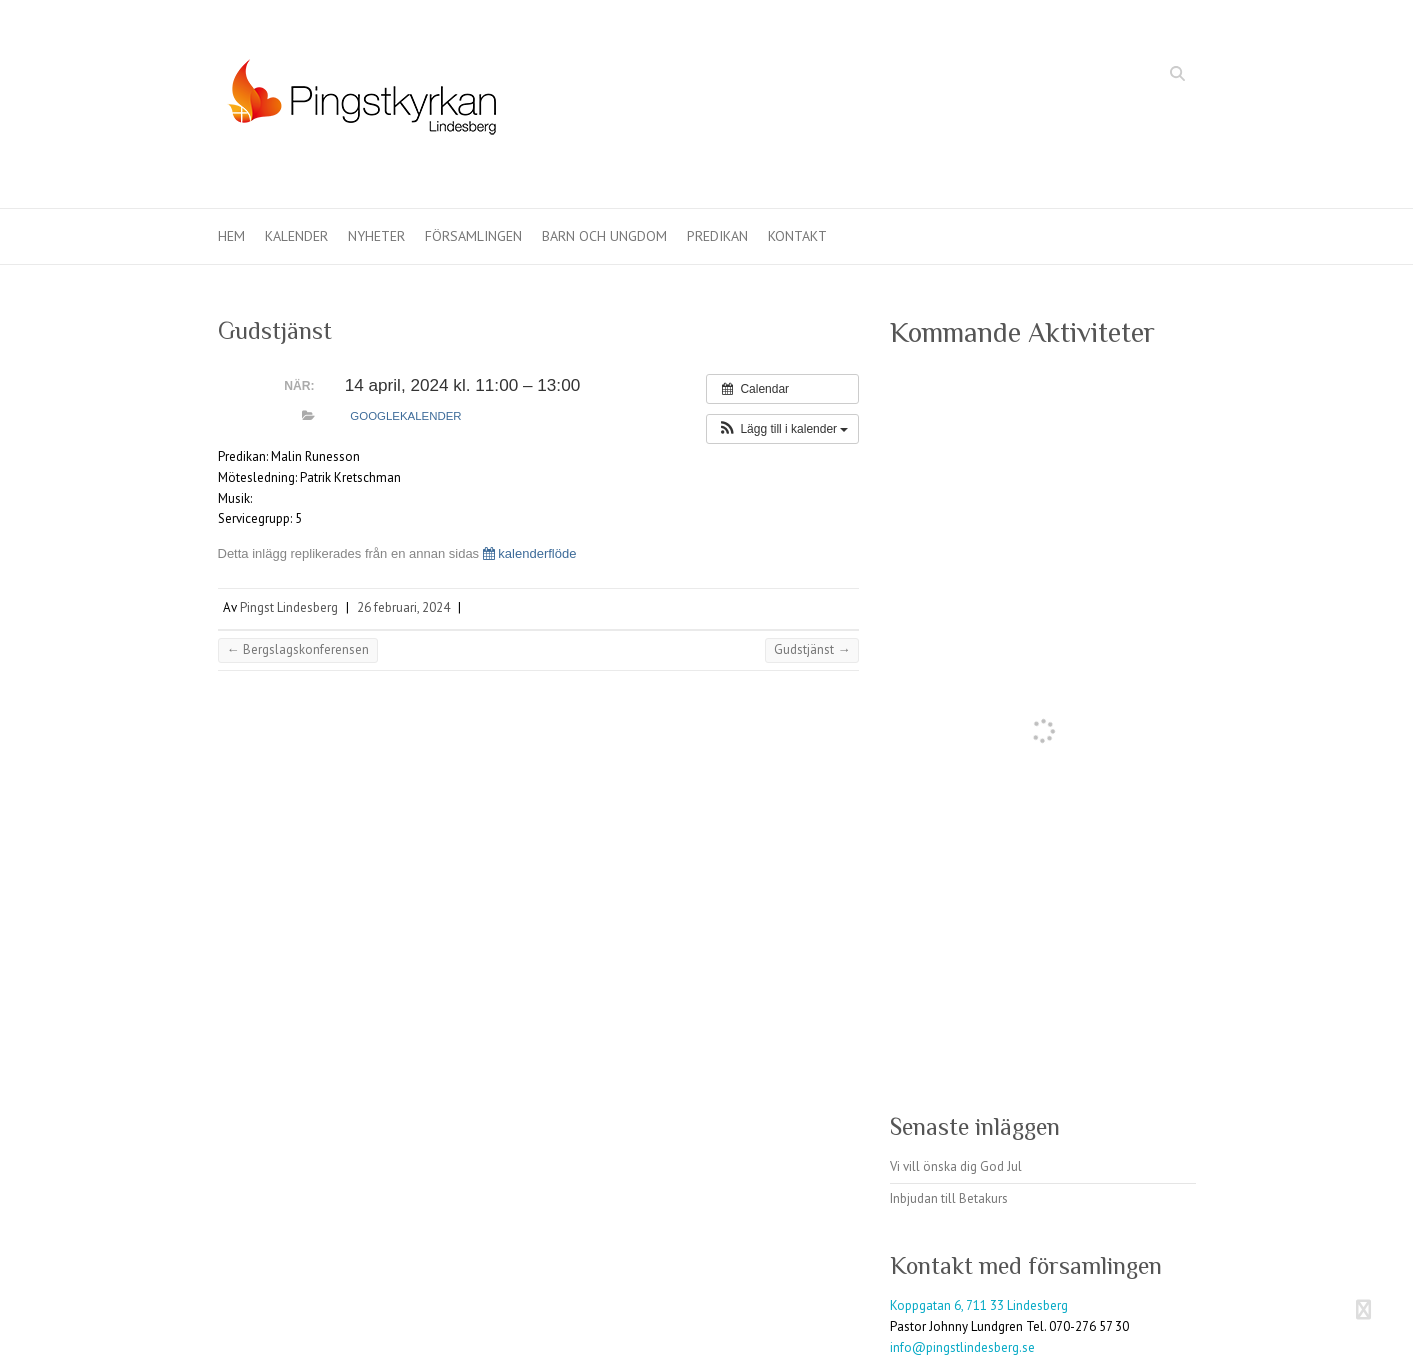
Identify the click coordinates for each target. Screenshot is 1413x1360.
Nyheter (376, 236)
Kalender (296, 236)
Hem (231, 236)
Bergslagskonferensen (298, 649)
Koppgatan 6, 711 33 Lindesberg (979, 1305)
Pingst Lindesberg (289, 607)
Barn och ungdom (604, 236)
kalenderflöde (530, 553)
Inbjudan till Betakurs (949, 1198)
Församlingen (473, 236)
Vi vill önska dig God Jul (956, 1166)
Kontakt (797, 236)
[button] (782, 429)
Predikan (717, 236)
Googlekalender (405, 416)
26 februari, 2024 (403, 607)
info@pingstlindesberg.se (962, 1347)
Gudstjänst (812, 649)
